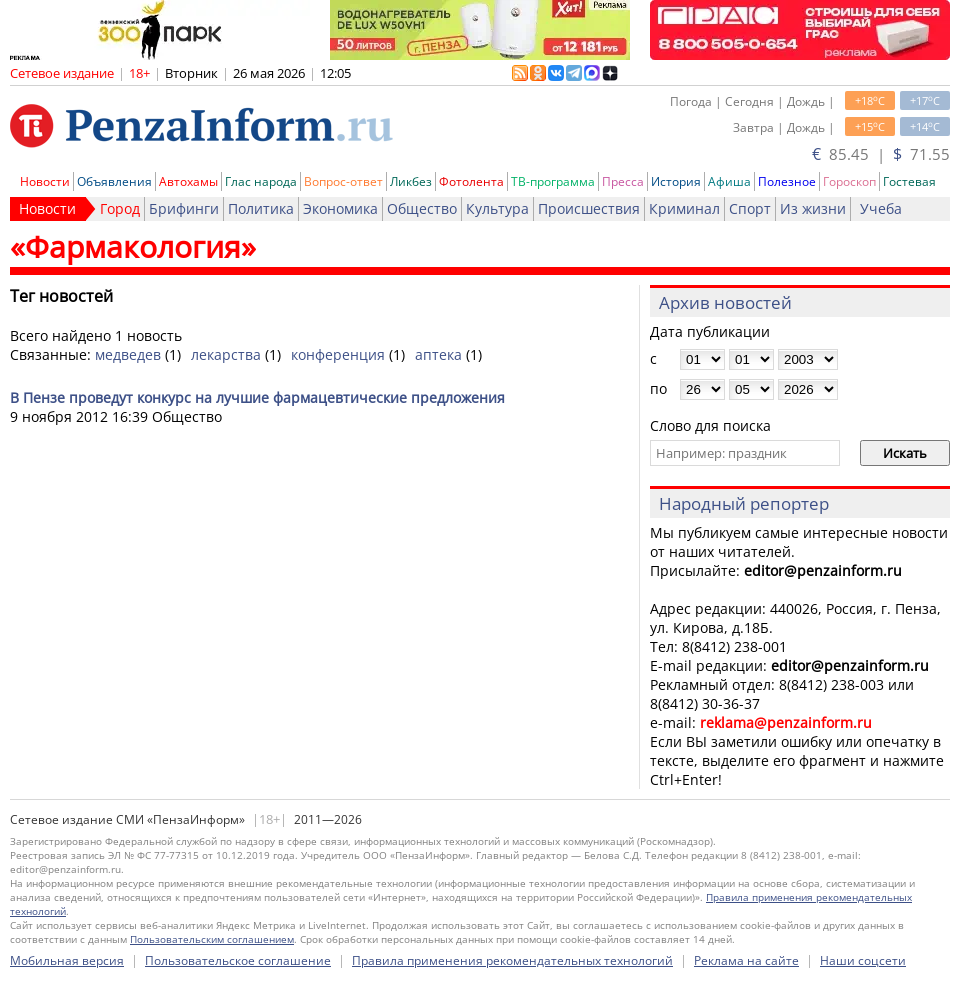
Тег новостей (61, 296)
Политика (261, 208)
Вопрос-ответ (343, 181)
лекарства (226, 354)
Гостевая (909, 181)
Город (120, 208)
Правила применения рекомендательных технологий (512, 960)
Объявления (114, 181)
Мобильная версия (67, 960)
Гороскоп (849, 181)
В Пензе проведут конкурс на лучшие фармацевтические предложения (257, 397)
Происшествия (589, 208)
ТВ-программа (553, 181)
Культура (497, 208)
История (676, 181)
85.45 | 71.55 (881, 154)
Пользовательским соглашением (212, 939)
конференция (338, 354)
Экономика (340, 208)
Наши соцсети (863, 960)
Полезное (787, 181)
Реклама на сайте (746, 960)
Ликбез (411, 181)
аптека (438, 354)
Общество (422, 208)
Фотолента (471, 181)
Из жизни (813, 208)
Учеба (881, 208)
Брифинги (184, 208)
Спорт (750, 208)
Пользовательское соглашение (238, 960)
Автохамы (188, 181)
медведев (128, 354)
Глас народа (261, 181)
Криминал (684, 208)
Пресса (623, 181)
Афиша (729, 181)
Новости (45, 181)
